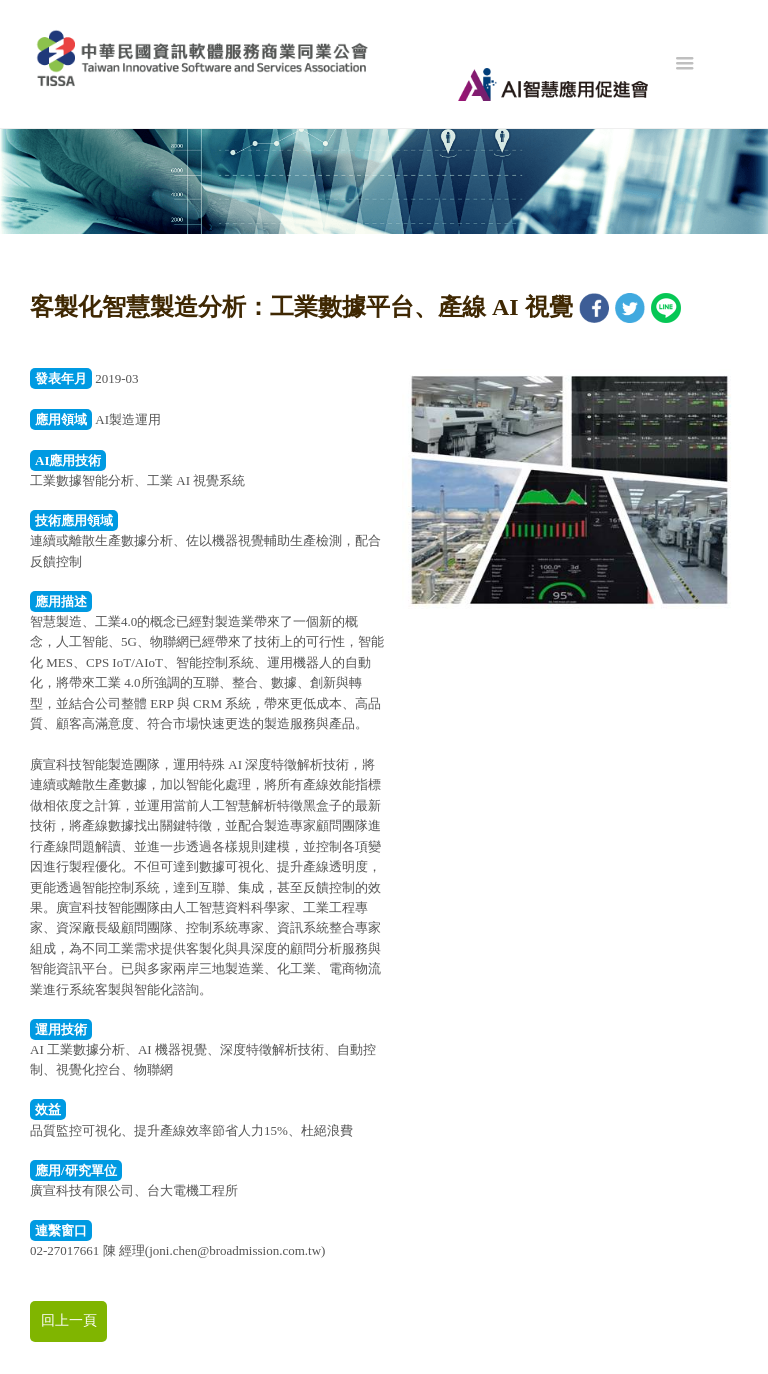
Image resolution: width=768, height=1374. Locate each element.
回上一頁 (69, 1320)
